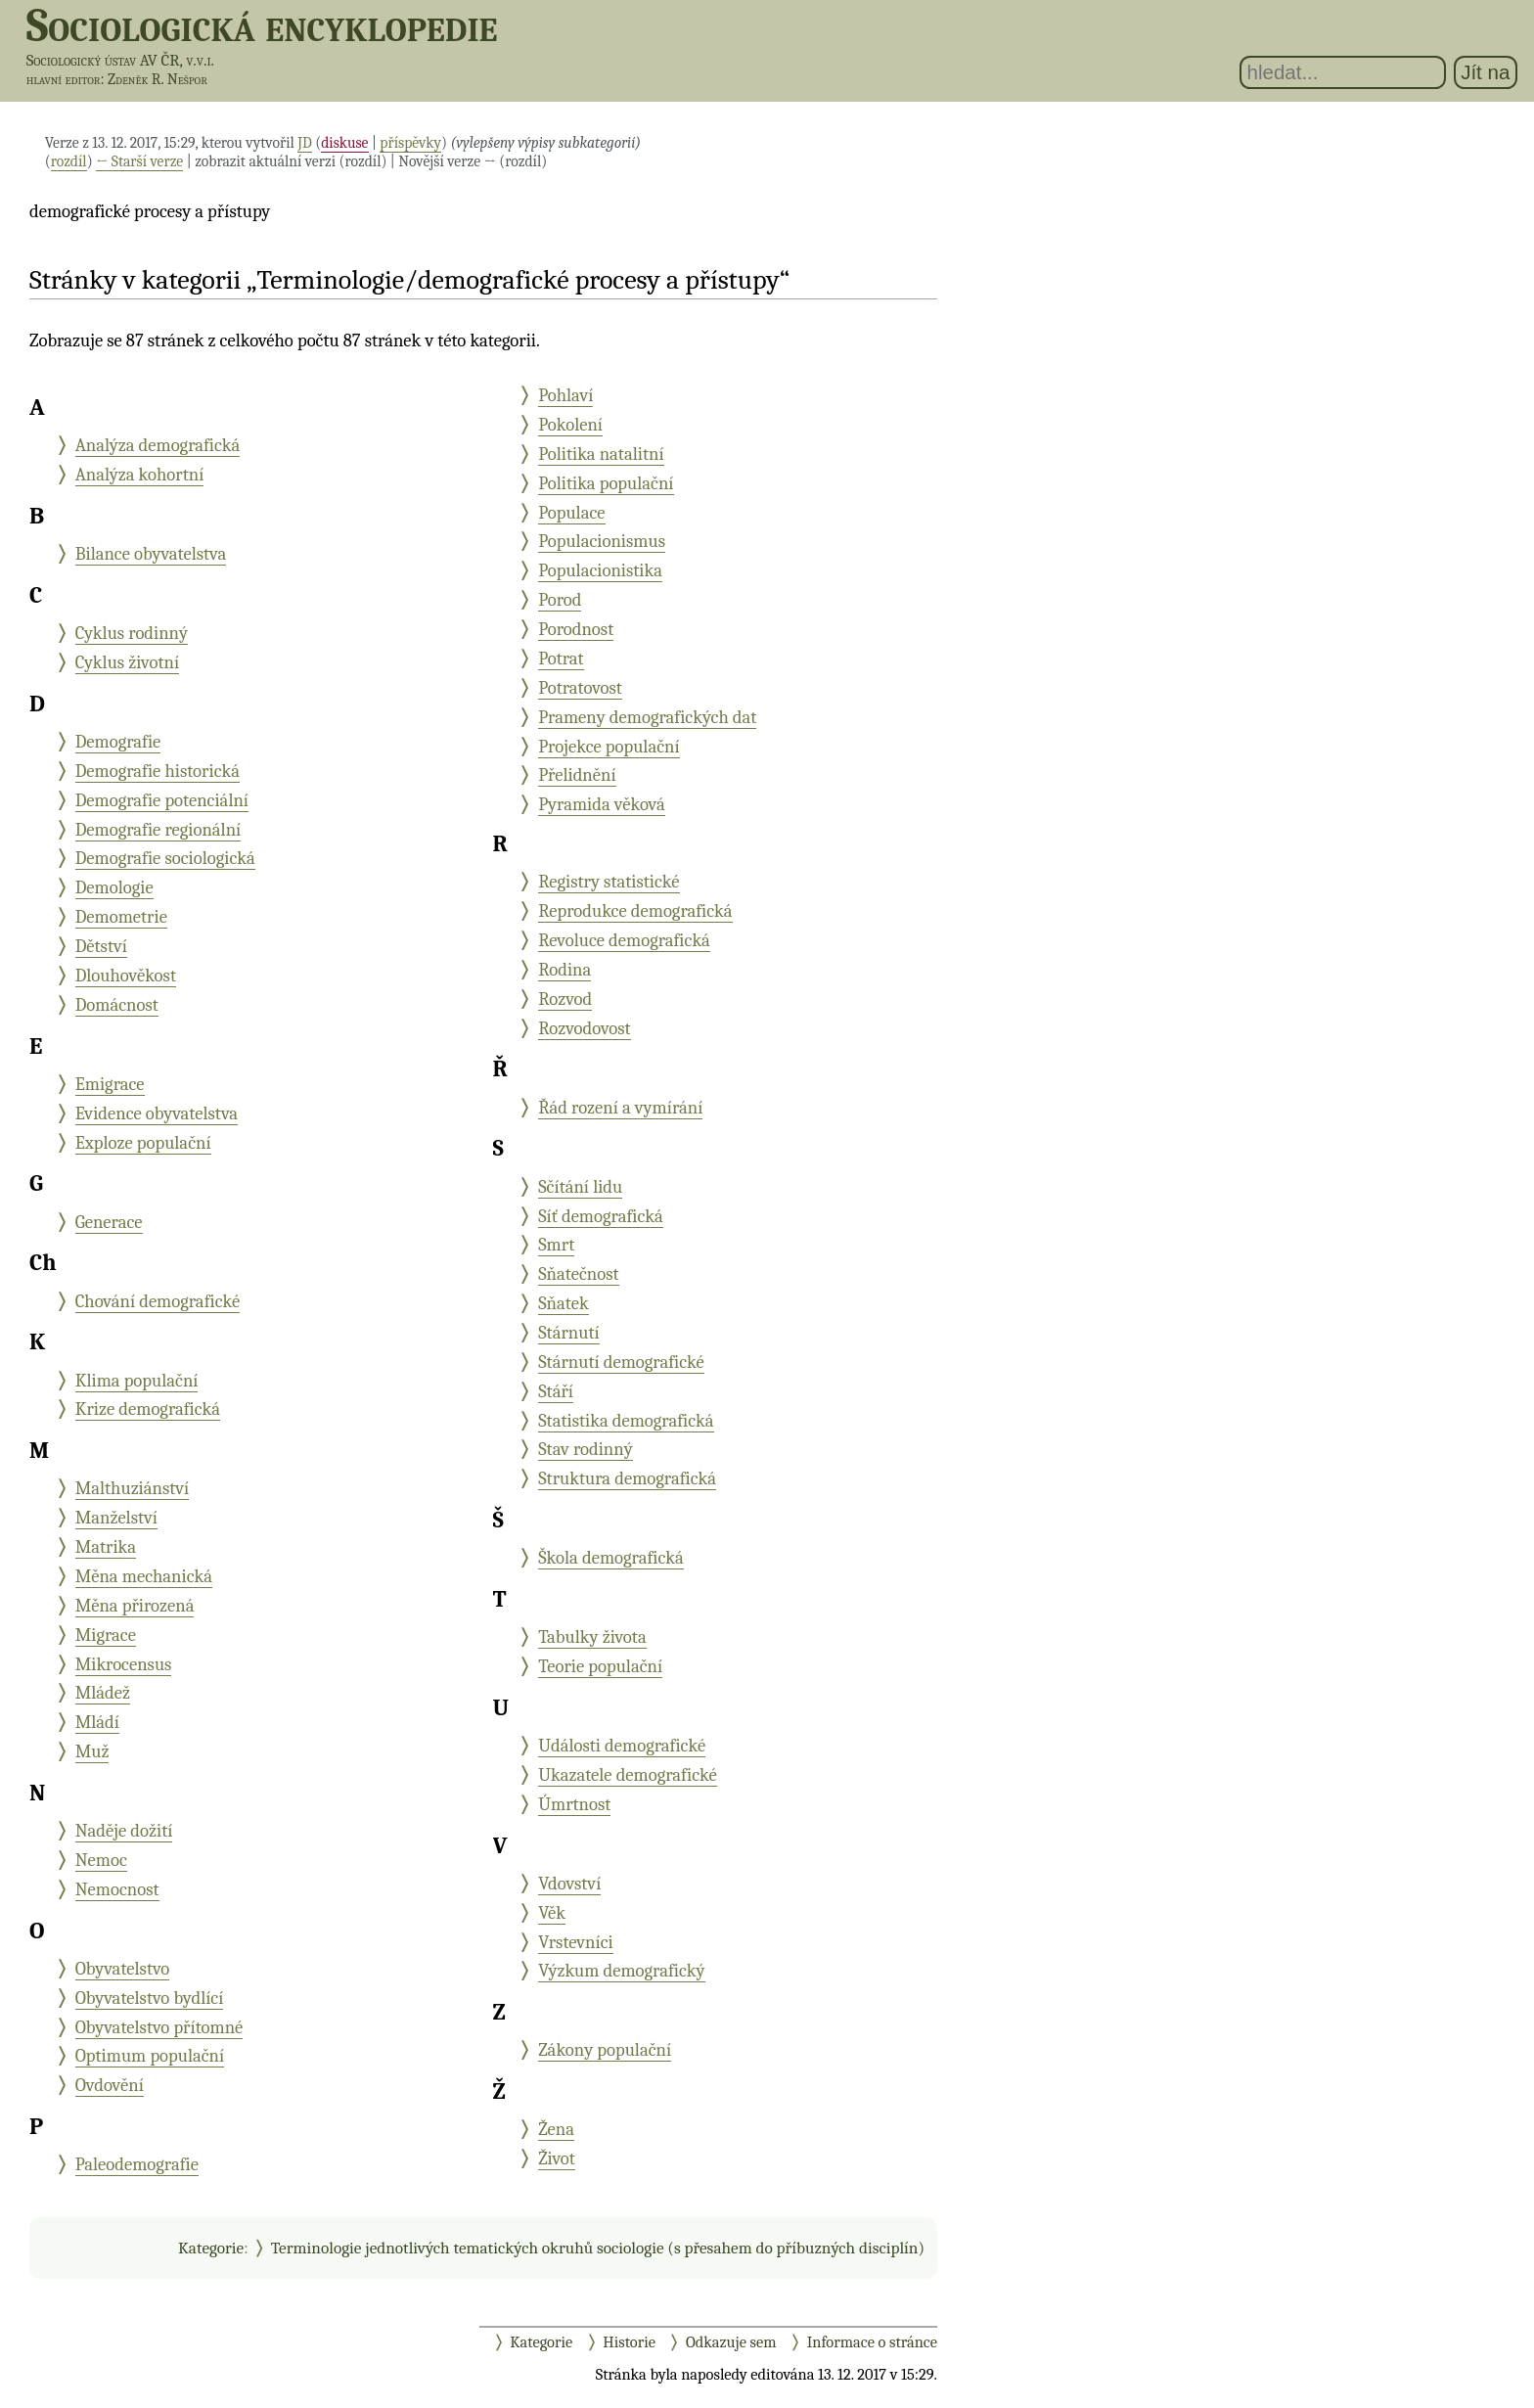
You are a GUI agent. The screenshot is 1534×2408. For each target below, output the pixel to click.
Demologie (114, 887)
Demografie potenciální (161, 800)
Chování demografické (158, 1301)
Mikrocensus (123, 1664)
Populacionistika (600, 570)
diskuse (344, 143)
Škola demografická (611, 1557)
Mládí (97, 1722)
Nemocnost (117, 1889)
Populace (571, 512)
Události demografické (621, 1745)
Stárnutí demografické (621, 1362)
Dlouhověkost (125, 975)
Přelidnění (576, 775)
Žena (556, 2129)
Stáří (555, 1391)
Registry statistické (608, 881)
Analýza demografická (158, 445)
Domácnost (116, 1005)
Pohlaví (565, 395)
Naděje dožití (124, 1830)
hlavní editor (63, 79)
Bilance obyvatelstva (151, 554)
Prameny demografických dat (647, 717)
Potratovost (580, 688)
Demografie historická (157, 771)
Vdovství (569, 1883)
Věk (551, 1913)
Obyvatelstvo (122, 1968)
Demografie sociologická (165, 858)
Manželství (116, 1517)
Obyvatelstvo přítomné (159, 2027)
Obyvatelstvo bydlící (149, 1998)
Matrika (105, 1547)
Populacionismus (601, 541)
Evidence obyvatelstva (156, 1113)
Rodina (564, 969)
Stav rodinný (585, 1449)
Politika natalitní (600, 454)
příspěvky (410, 143)
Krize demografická (147, 1409)
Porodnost (575, 629)
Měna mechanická (143, 1576)
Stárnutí (569, 1332)
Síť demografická (600, 1216)
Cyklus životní (127, 662)
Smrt (556, 1244)
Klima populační (137, 1380)
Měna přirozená (135, 1605)
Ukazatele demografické (627, 1775)
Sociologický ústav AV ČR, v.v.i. (120, 60)
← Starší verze (139, 161)
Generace (109, 1222)
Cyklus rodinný (131, 633)
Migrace (105, 1635)
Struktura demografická (627, 1478)
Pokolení (570, 424)
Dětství (101, 946)
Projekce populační (608, 746)
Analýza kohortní (139, 474)
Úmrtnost (574, 1804)
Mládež (102, 1693)
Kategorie (211, 2247)
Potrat (561, 658)
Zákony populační (604, 2050)
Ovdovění (109, 2085)
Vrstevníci (575, 1942)
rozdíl (69, 161)
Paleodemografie (137, 2164)
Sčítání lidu (580, 1187)
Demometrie (121, 917)
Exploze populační (143, 1143)
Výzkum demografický (621, 1970)
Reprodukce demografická (635, 911)
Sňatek (563, 1303)
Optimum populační (150, 2056)
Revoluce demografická (624, 940)
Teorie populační (600, 1666)
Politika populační (605, 483)
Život (556, 2158)
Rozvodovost (584, 1028)
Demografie (118, 741)
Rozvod (565, 999)
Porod (559, 600)
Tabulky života (592, 1637)
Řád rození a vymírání (620, 1107)
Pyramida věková (601, 804)
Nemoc (101, 1860)
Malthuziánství (132, 1488)
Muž (92, 1751)
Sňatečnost (578, 1274)
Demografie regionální (158, 830)
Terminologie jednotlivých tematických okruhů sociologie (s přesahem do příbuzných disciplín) (598, 2247)
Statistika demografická (625, 1420)
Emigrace (110, 1084)
